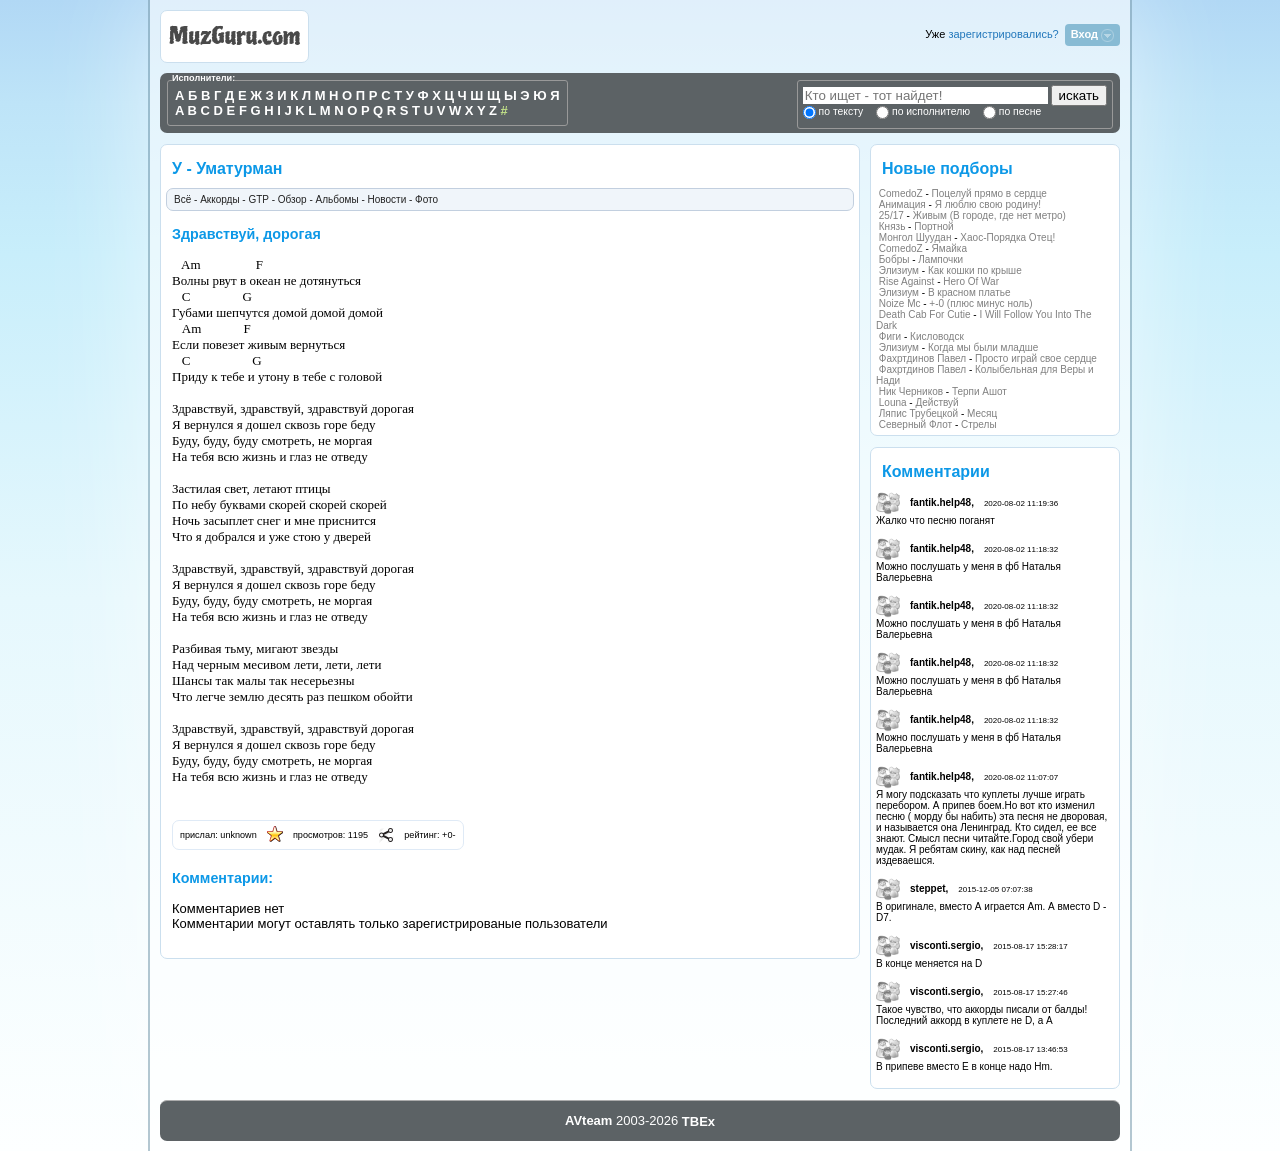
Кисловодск (937, 336)
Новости (387, 199)
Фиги (890, 336)
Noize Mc (900, 303)
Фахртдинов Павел (922, 358)
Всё (182, 199)
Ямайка (949, 248)
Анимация (902, 204)
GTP (258, 199)
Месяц (982, 413)
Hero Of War (971, 281)
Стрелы (979, 424)
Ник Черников (911, 391)
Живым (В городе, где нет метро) (989, 215)
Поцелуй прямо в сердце (989, 193)
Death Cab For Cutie (925, 314)
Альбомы (337, 199)
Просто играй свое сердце (1036, 358)
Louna (893, 402)
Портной (933, 226)
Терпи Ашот (979, 391)
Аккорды (219, 199)
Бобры (894, 259)
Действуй (936, 402)
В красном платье (969, 292)
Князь (892, 226)
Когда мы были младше (983, 347)
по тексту (841, 111)
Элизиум (899, 270)
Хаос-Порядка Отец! (1007, 237)
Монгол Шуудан (915, 237)
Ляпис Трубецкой (918, 413)
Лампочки (940, 259)
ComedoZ (901, 193)
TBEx (698, 1121)
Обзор (292, 199)
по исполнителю (929, 111)
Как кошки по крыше (975, 270)
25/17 (891, 215)
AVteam (588, 1120)
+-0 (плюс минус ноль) (980, 303)
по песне (1018, 111)
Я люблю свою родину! (988, 204)
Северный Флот (915, 424)
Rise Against (907, 281)
